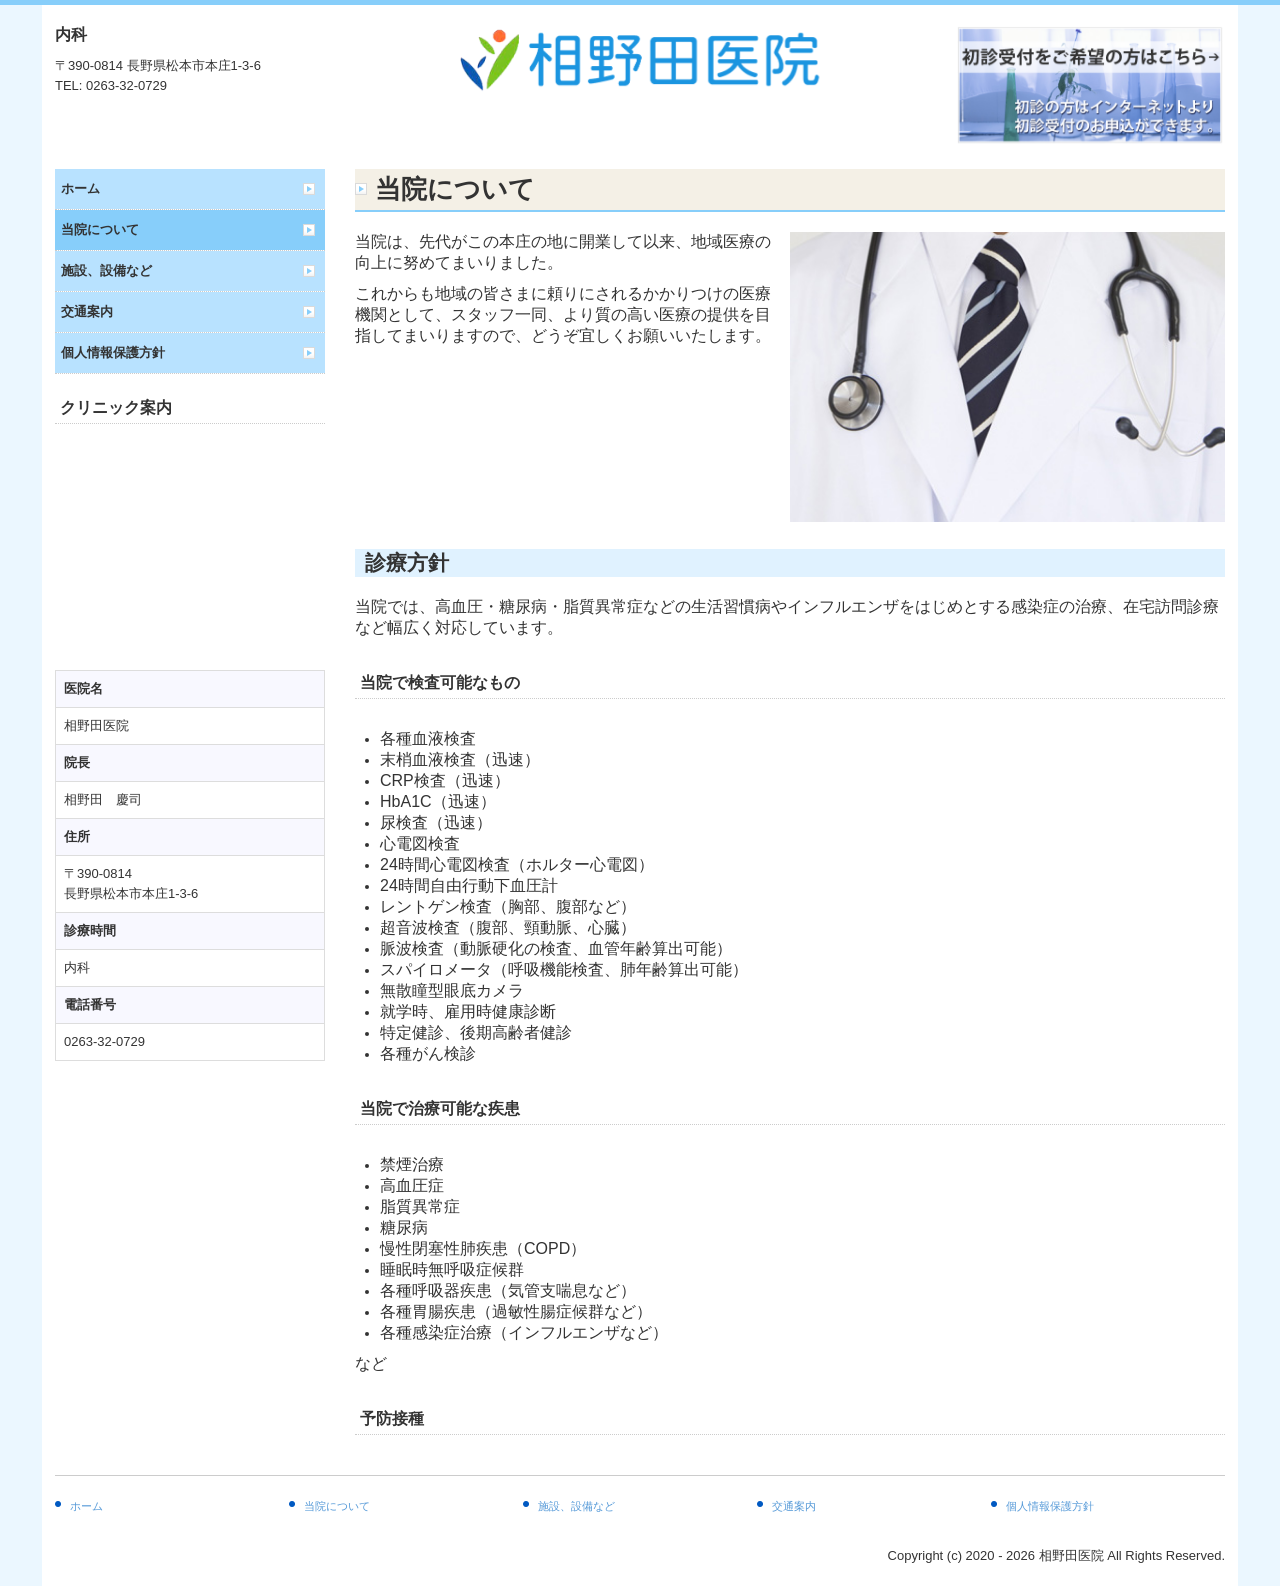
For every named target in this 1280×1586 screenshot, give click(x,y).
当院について (100, 229)
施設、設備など (106, 270)
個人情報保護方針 (113, 352)
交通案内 (87, 311)
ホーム (80, 188)
